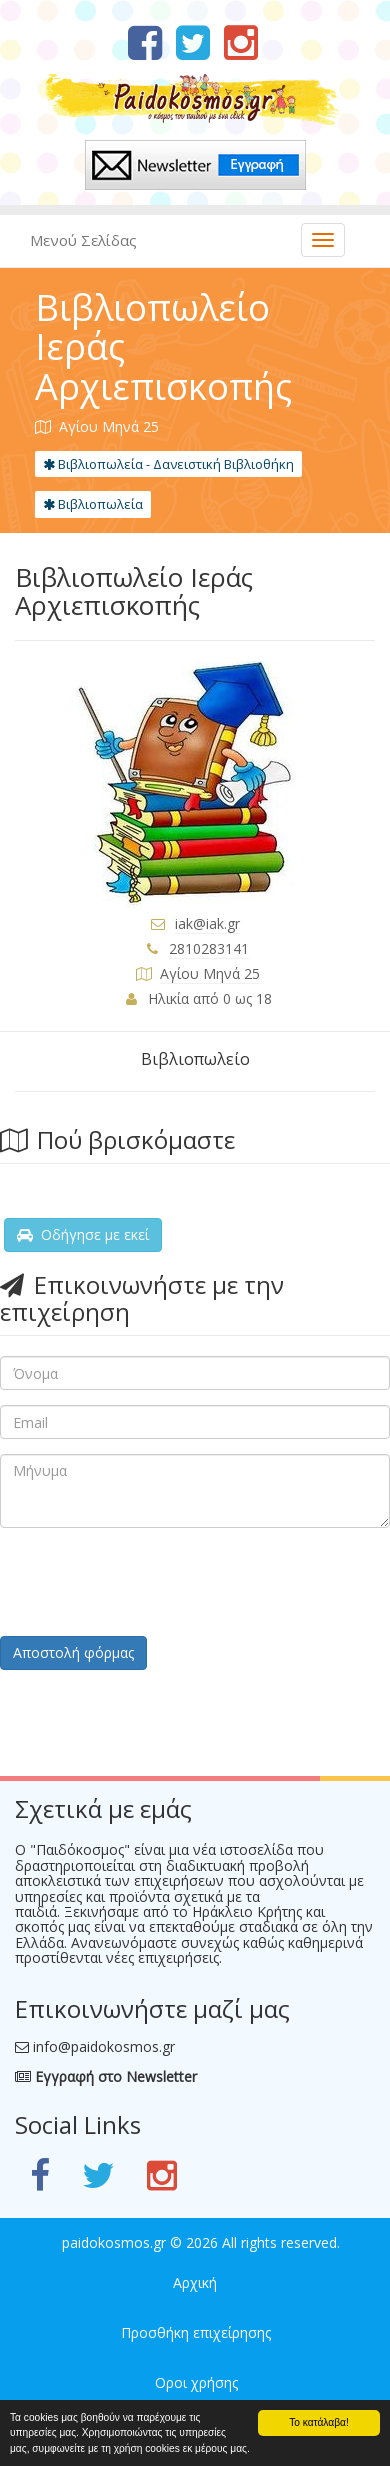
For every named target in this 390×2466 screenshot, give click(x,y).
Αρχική (195, 2282)
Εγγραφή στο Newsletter (106, 2076)
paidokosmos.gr (114, 2242)
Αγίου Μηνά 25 (210, 973)
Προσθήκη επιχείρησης (196, 2332)
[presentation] (152, 1582)
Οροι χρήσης (196, 2382)
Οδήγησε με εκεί (83, 1234)
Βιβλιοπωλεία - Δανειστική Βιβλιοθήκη (168, 464)
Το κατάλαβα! (319, 2422)
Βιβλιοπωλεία (93, 504)
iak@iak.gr (207, 923)
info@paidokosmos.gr (104, 2046)
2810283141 (209, 948)
